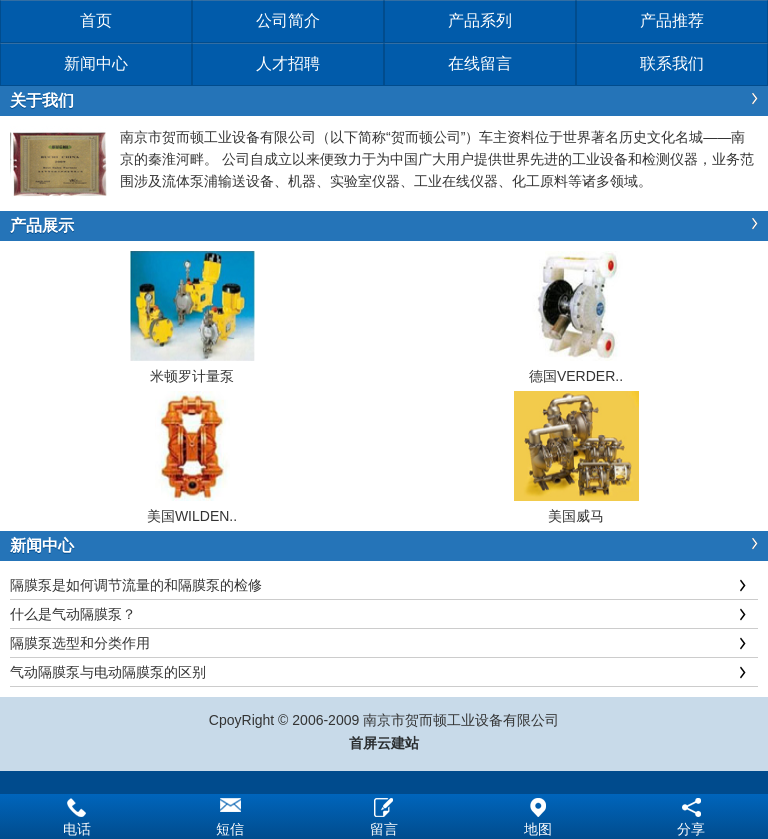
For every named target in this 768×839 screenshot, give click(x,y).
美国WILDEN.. (192, 516)
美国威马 (576, 516)
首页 (96, 20)
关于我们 (42, 100)
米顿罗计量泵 (192, 376)
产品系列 (480, 20)
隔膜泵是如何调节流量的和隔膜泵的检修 (136, 585)
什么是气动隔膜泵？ (73, 614)
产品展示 (42, 225)
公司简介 (288, 20)
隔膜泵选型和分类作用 (80, 643)
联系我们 (672, 63)
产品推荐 (672, 20)
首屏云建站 (384, 743)
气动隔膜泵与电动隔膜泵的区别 (108, 672)
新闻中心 (96, 63)
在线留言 (480, 63)
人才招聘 (288, 63)
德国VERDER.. (576, 376)
